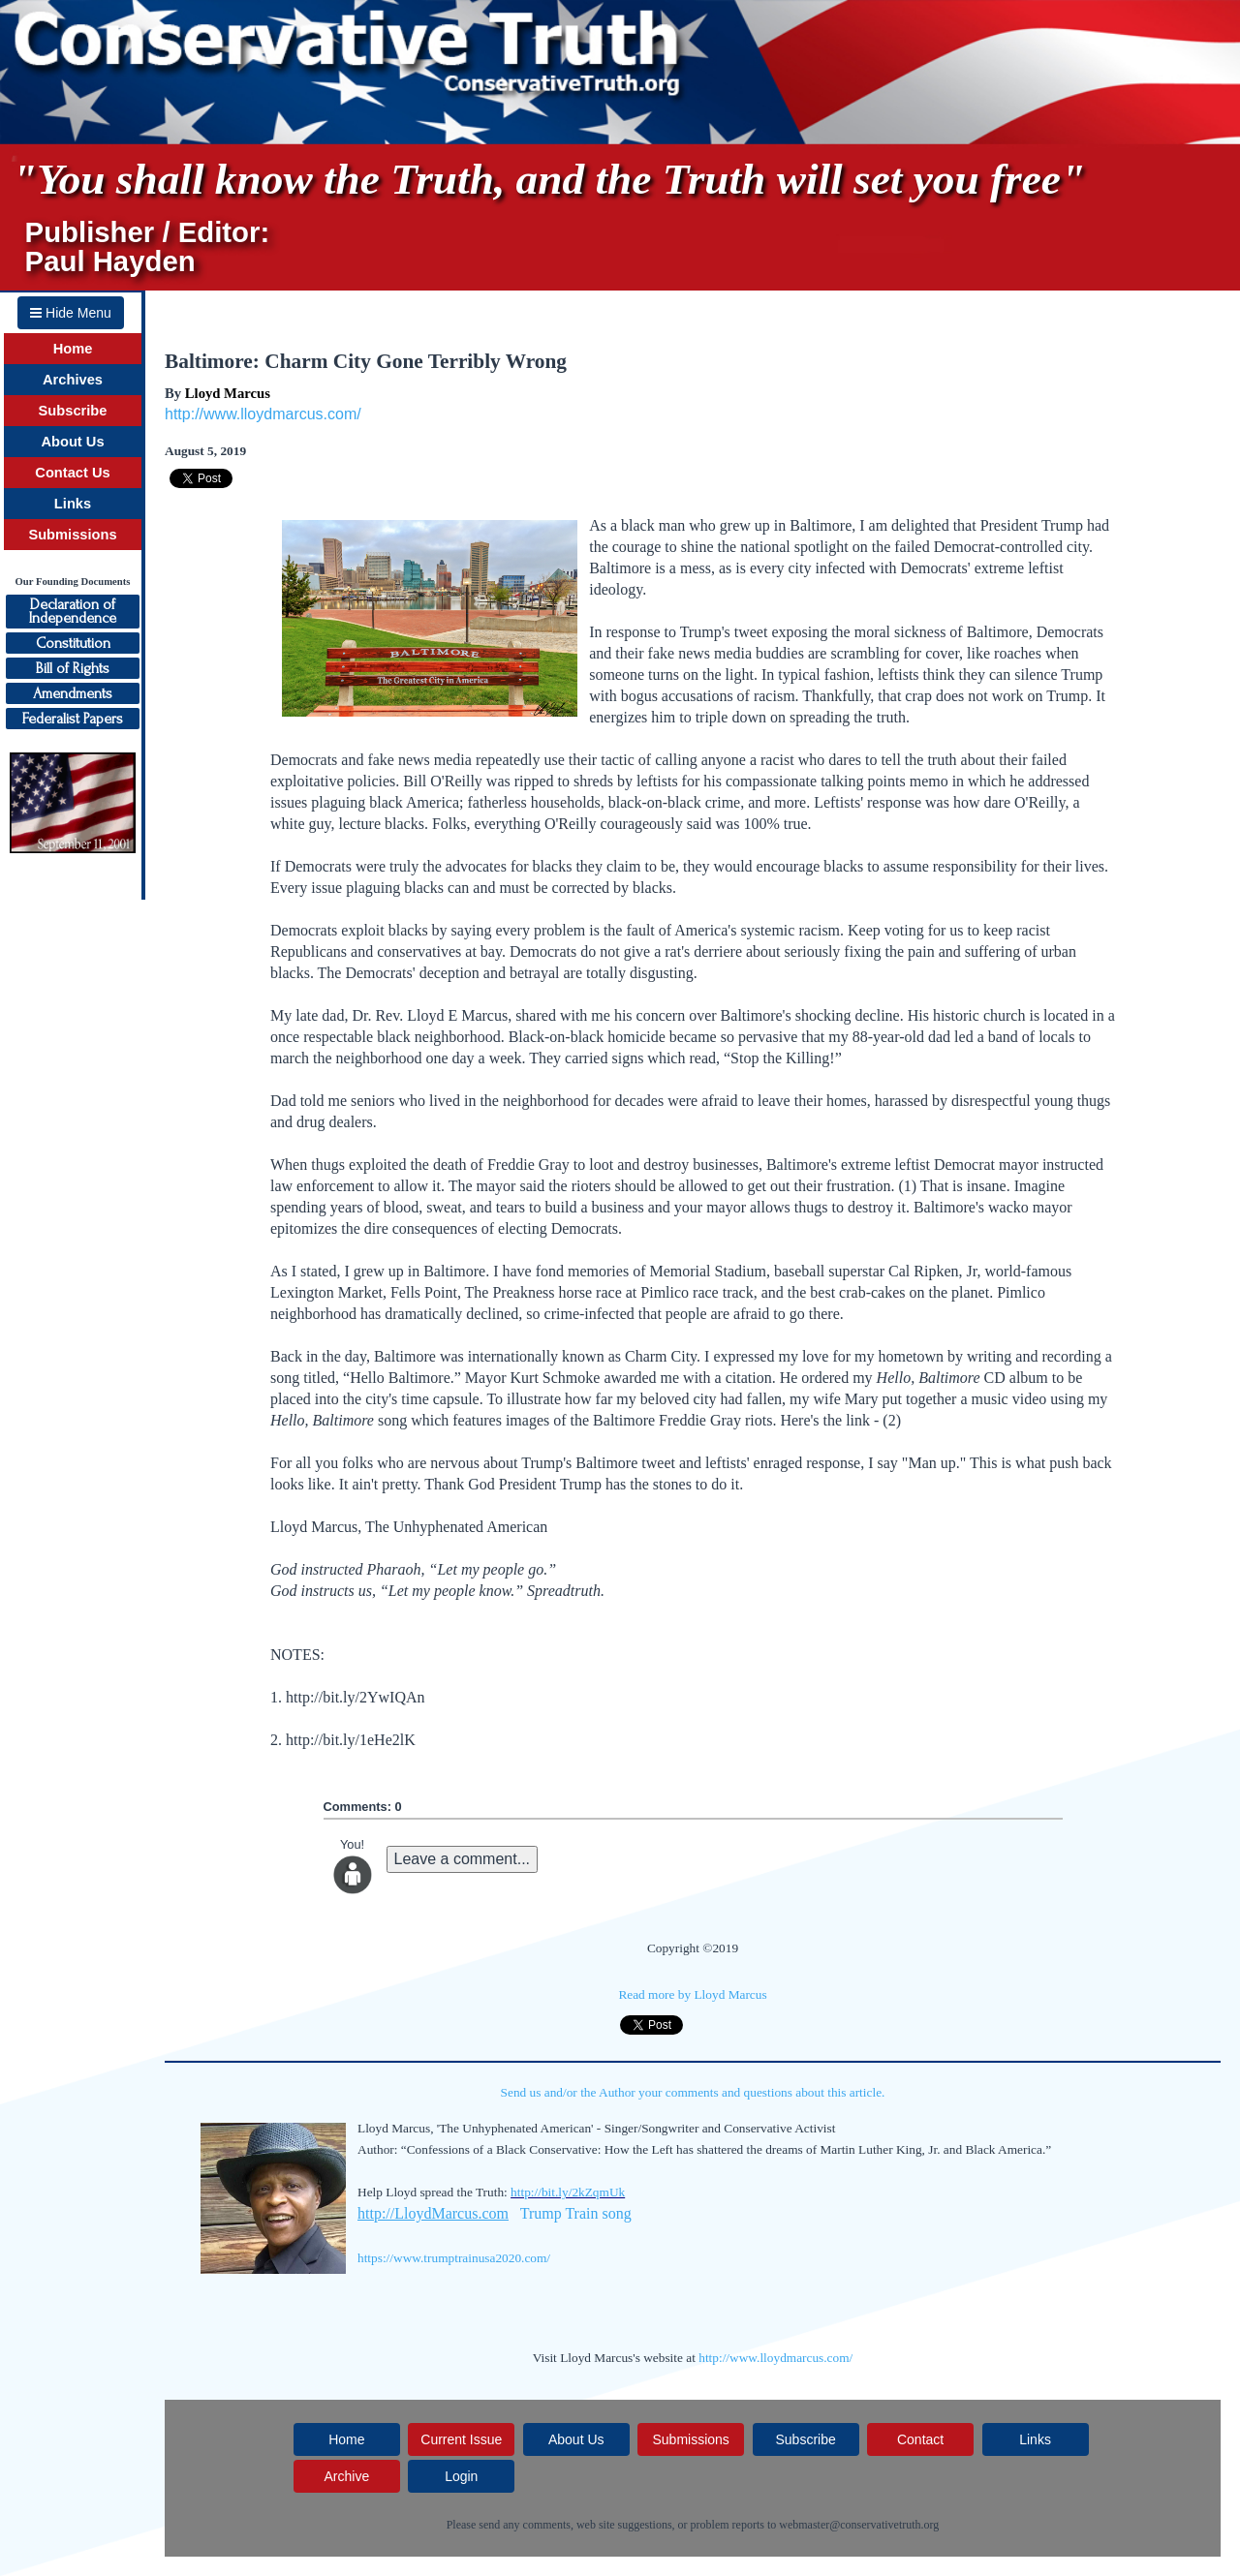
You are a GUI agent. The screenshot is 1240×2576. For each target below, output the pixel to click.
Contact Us (72, 472)
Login (461, 2476)
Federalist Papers (72, 718)
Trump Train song (576, 2213)
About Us (72, 441)
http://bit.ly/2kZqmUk (568, 2192)
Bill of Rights (72, 668)
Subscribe (73, 410)
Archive (346, 2476)
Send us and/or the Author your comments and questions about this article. (693, 2092)
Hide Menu (70, 313)
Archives (73, 379)
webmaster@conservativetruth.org (859, 2524)
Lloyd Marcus (227, 393)
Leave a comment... (462, 1859)
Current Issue (461, 2439)
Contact (920, 2439)
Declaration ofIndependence (72, 611)
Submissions (72, 534)
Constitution (73, 643)
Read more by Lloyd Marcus (692, 1994)
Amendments (72, 693)
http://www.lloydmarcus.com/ (263, 414)
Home (73, 348)
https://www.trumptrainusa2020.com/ (453, 2258)
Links (72, 503)
